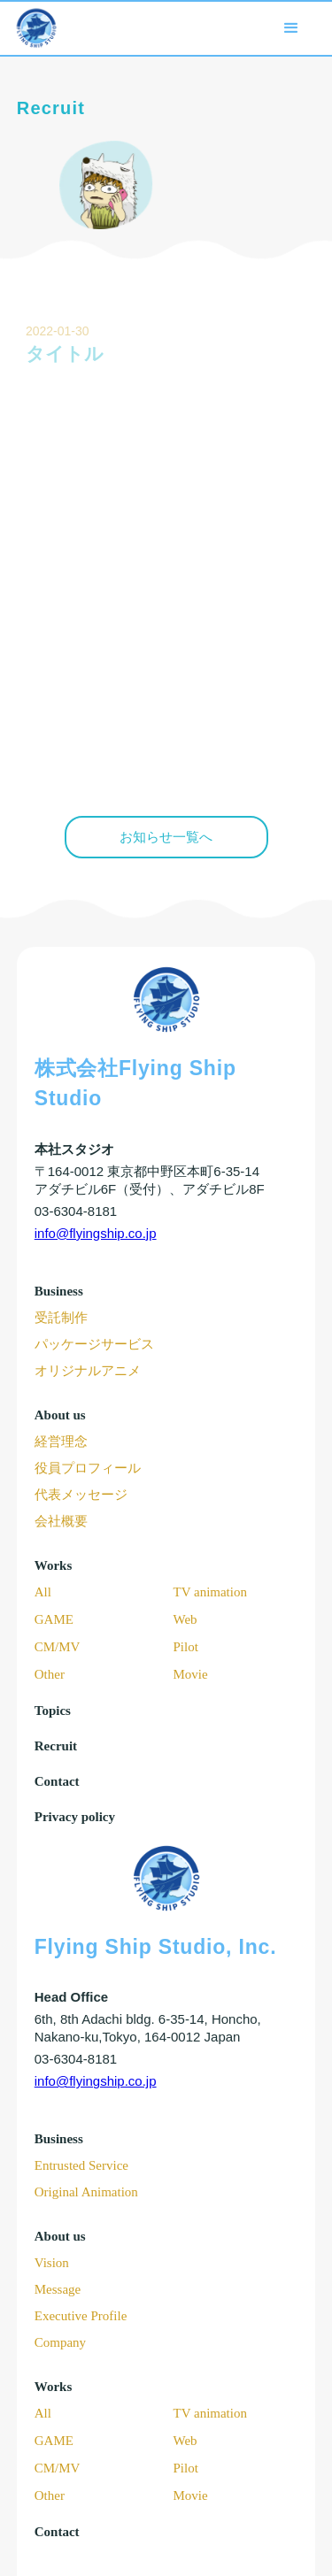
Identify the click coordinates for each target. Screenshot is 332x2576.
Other (50, 1674)
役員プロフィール (88, 1468)
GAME (54, 1619)
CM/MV (58, 1647)
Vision (52, 2263)
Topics (53, 1710)
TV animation (210, 1592)
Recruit (56, 1746)
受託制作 (61, 1318)
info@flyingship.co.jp (96, 1233)
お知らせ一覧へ (166, 836)
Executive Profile (81, 2316)
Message (58, 2289)
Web (185, 1619)
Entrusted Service (81, 2165)
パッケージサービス (94, 1344)
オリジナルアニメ (88, 1371)
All (43, 1592)
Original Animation (86, 2192)
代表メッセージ (81, 1495)
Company (60, 2342)
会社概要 (61, 1521)
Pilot (186, 1647)
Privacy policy (75, 1817)
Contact (57, 1781)
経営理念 (61, 1441)
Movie (191, 1674)
